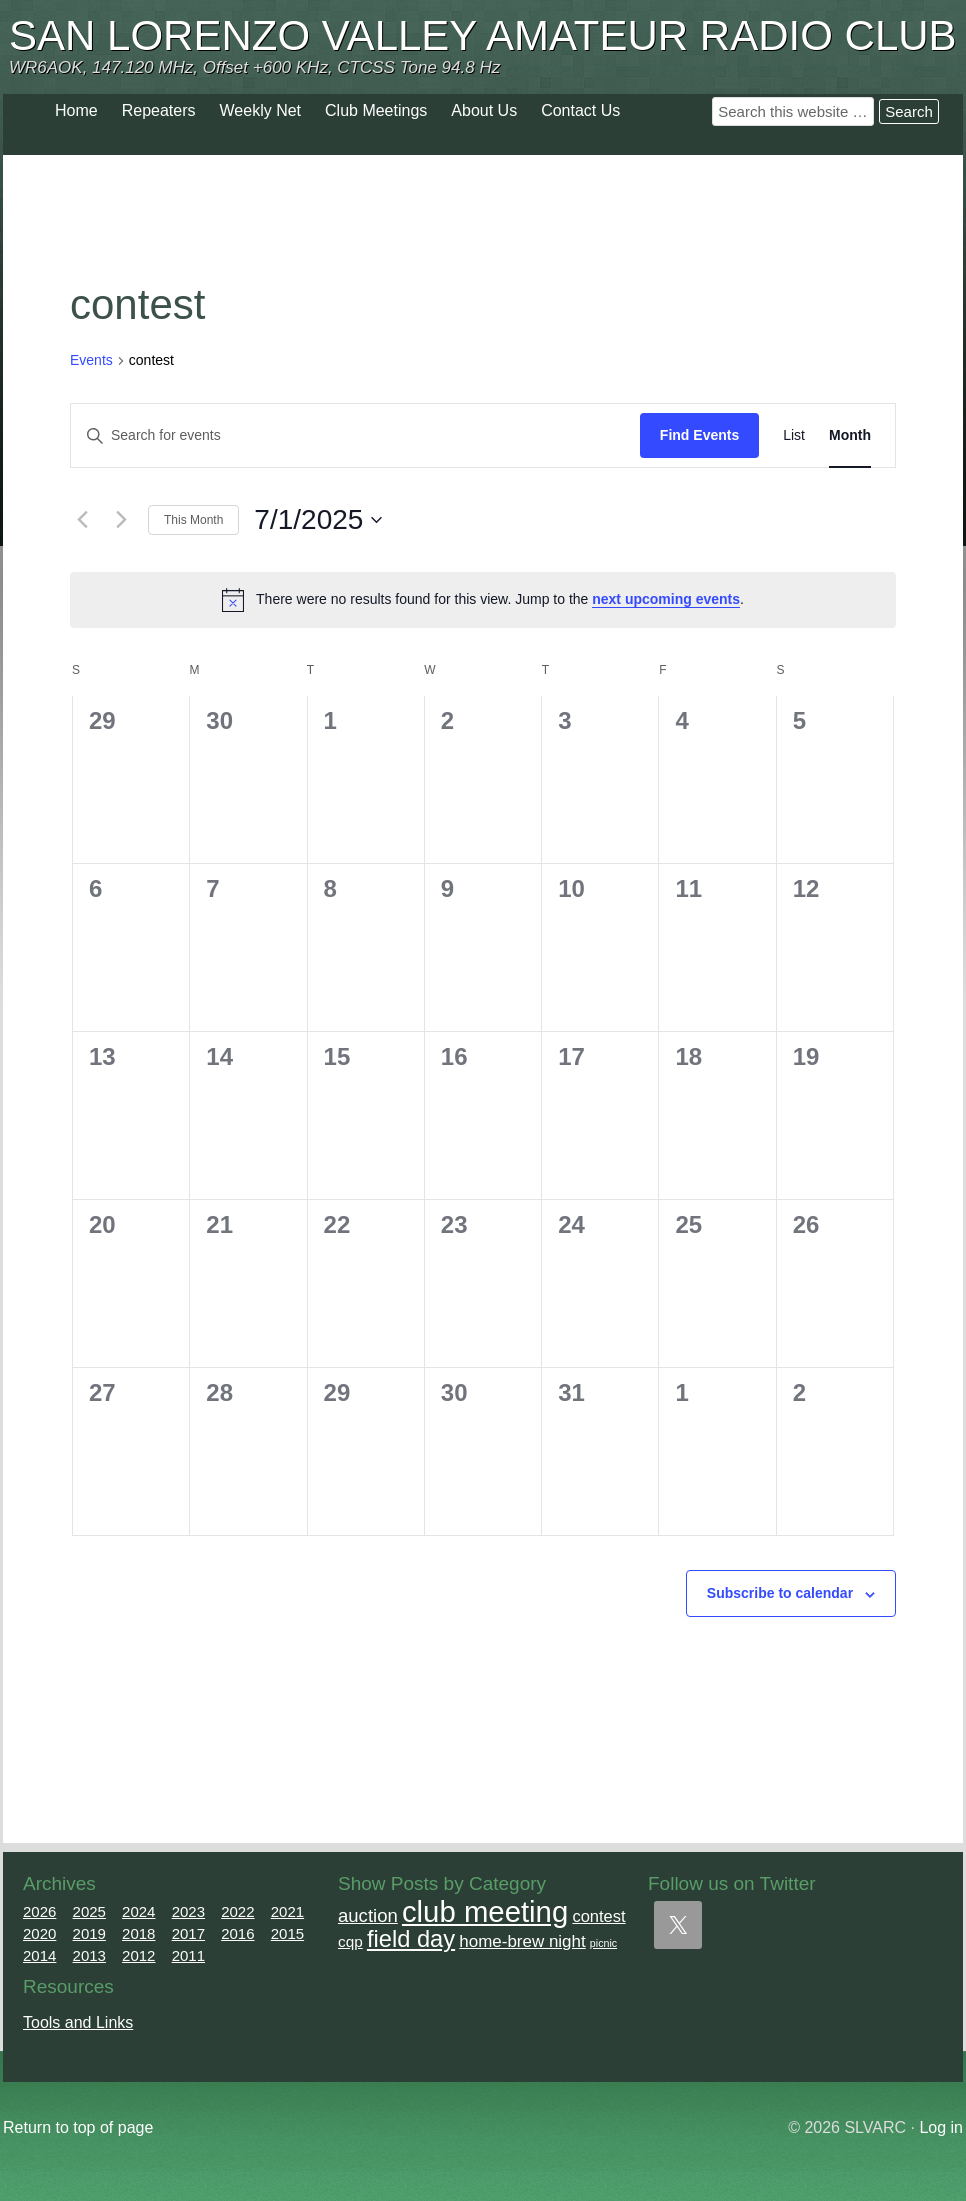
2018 (138, 1933)
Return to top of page (78, 2127)
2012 (138, 1955)
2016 (237, 1933)
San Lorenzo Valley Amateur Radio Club (483, 35)
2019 (89, 1933)
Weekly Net (261, 110)
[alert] (483, 600)
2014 (39, 1955)
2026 (39, 1911)
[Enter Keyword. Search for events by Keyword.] (355, 435)
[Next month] (121, 520)
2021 (287, 1911)
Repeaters (159, 110)
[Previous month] (82, 520)
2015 (287, 1933)
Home (76, 110)
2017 (188, 1933)
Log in (941, 2127)
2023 (188, 1911)
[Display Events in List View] (794, 435)
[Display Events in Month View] (850, 435)
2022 (237, 1911)
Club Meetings (376, 110)
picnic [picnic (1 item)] (603, 1943)
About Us (484, 110)
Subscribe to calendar (780, 1593)
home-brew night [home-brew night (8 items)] (522, 1941)
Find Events (699, 435)
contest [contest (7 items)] (598, 1916)
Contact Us (580, 110)
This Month (193, 520)
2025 (89, 1911)
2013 (89, 1955)
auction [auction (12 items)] (368, 1915)
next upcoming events (666, 599)
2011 (188, 1955)
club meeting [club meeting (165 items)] (485, 1911)
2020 (39, 1933)
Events (91, 360)
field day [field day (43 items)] (411, 1939)
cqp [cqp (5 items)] (350, 1941)
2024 (138, 1911)
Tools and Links (78, 2022)
